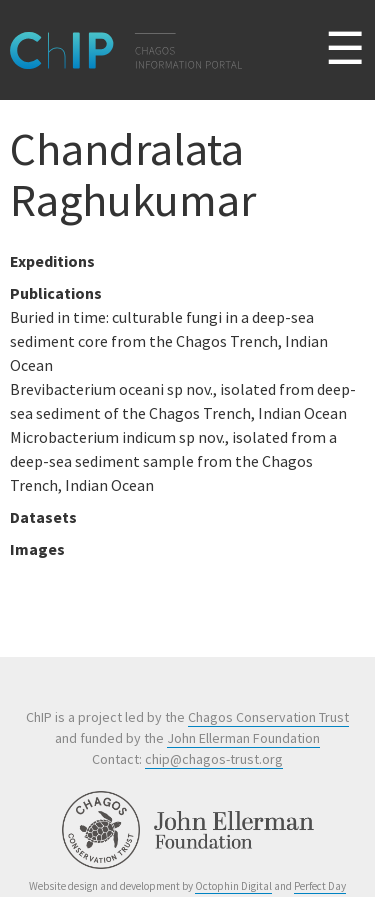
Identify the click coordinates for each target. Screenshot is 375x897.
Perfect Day (320, 886)
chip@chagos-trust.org (214, 759)
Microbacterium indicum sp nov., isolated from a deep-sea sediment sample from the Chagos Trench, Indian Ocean (173, 461)
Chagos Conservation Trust (268, 717)
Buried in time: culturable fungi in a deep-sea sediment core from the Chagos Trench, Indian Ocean (169, 341)
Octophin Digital (233, 886)
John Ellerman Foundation (243, 738)
